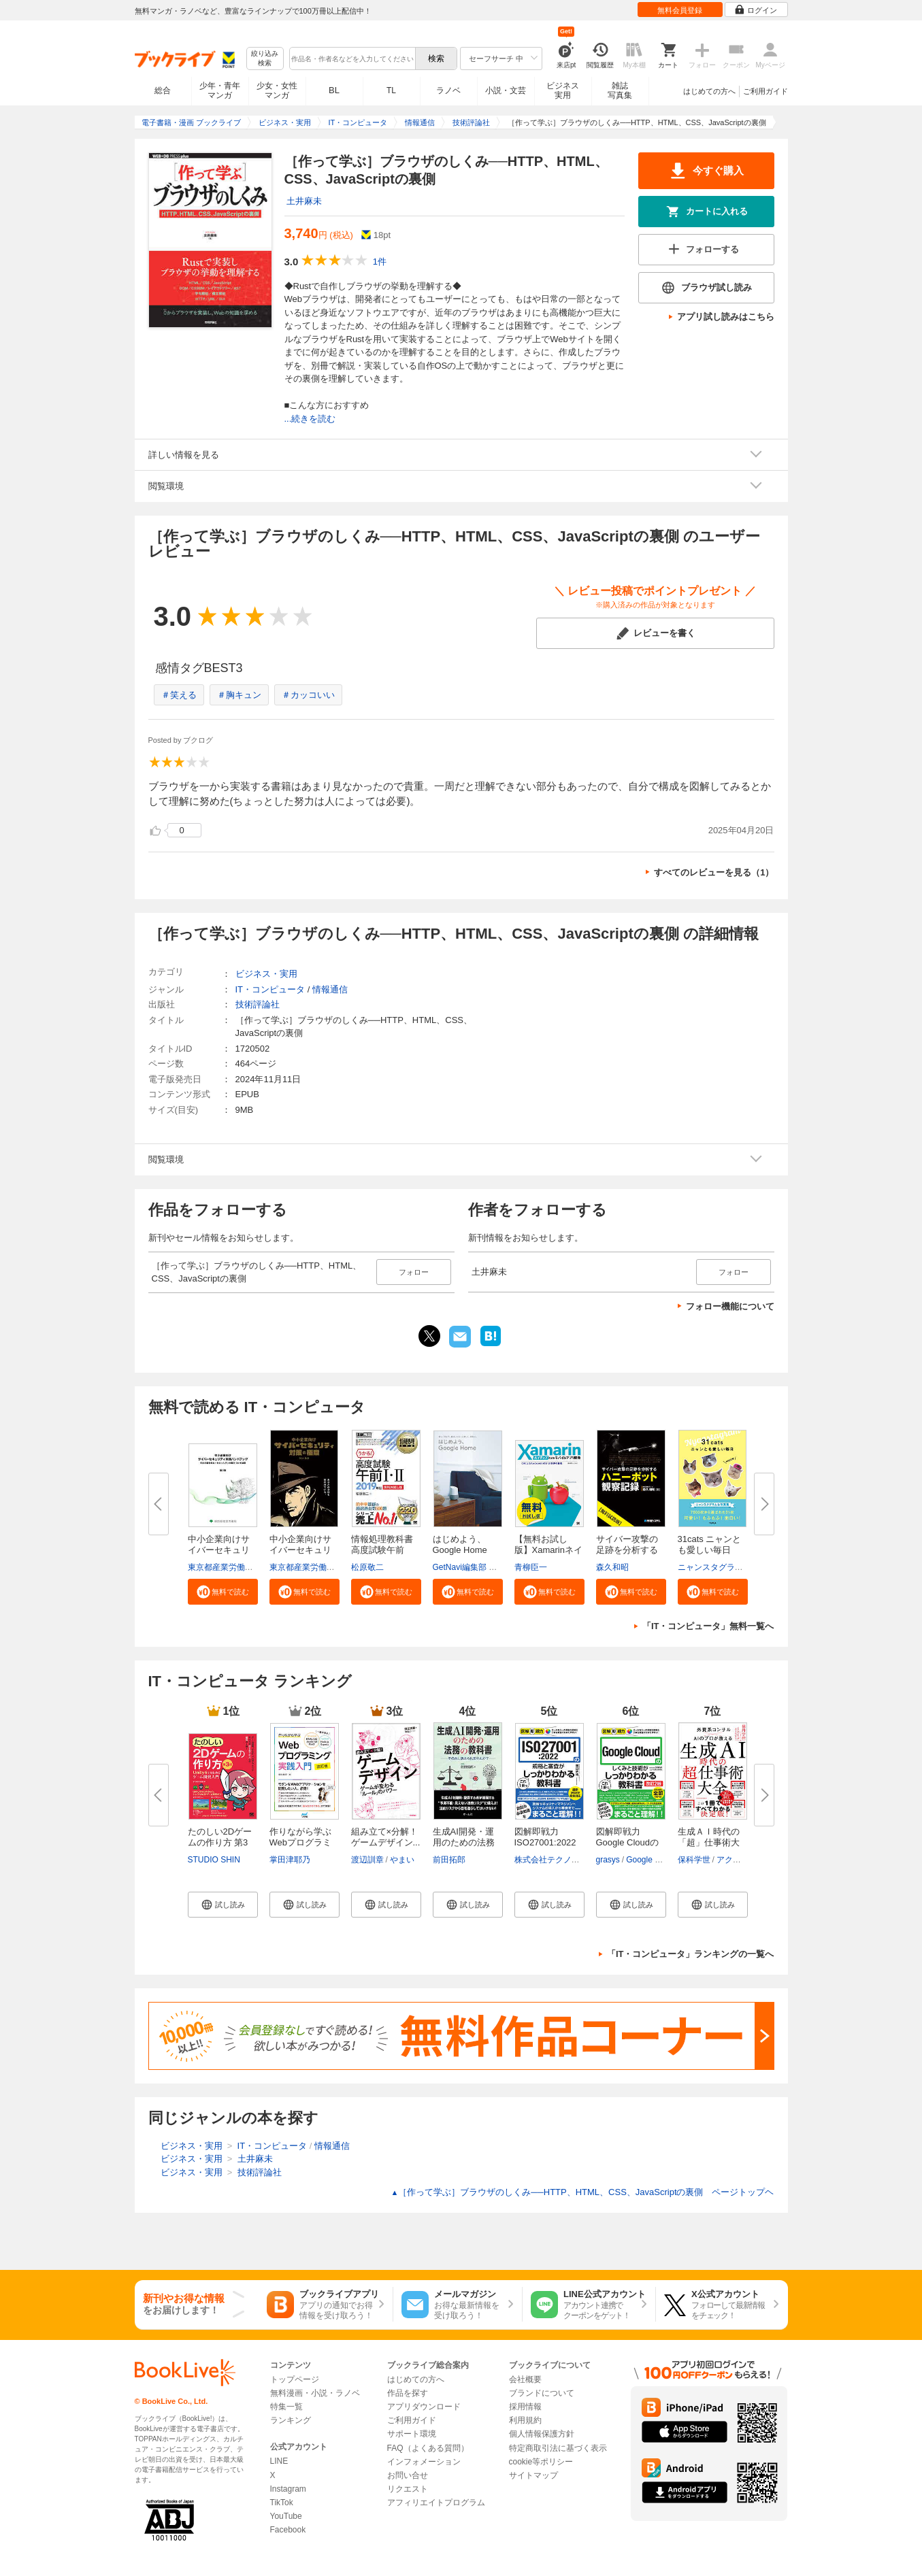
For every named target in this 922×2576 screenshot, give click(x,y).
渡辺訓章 (367, 1859)
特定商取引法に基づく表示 (558, 2448)
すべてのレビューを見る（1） (714, 872)
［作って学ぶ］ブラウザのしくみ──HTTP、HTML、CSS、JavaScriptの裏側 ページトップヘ (582, 2192)
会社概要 (525, 2379)
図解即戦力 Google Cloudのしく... (627, 1842)
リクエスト (407, 2489)
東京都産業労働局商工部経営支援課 (253, 1567)
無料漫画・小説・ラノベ (315, 2393)
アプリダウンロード (424, 2406)
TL (391, 90)
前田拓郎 (449, 1859)
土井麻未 (304, 201)
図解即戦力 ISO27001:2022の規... (545, 1842)
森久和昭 (612, 1567)
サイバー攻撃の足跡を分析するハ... (627, 1550)
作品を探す (407, 2393)
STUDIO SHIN (214, 1859)
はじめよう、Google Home (460, 1544)
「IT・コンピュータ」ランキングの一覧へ (690, 1954)
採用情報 (525, 2406)
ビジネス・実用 (266, 974)
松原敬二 (367, 1567)
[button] (223, 1592)
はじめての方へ (709, 91)
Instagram (288, 2489)
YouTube (286, 2516)
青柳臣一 (530, 1567)
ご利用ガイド (765, 91)
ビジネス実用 (562, 90)
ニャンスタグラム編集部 (723, 1567)
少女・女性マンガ (277, 90)
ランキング (290, 2420)
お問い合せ (407, 2475)
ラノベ (448, 90)
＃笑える (179, 695)
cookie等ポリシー (541, 2461)
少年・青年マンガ (219, 90)
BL (334, 90)
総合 (162, 90)
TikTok (281, 2502)
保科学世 (694, 1859)
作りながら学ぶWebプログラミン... (300, 1842)
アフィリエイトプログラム (436, 2502)
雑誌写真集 (620, 90)
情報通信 (330, 989)
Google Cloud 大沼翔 (664, 1859)
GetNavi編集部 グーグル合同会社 (494, 1567)
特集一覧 (286, 2406)
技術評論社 (257, 1004)
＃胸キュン (239, 695)
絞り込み (264, 59)
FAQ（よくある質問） (428, 2448)
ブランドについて (541, 2393)
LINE (279, 2461)
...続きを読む (310, 419)
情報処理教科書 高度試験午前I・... (382, 1550)
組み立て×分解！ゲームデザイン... (386, 1836)
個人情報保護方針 (541, 2434)
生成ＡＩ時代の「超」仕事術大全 (709, 1842)
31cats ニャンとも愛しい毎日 (710, 1544)
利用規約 (525, 2420)
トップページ (294, 2379)
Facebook (288, 2530)
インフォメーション (424, 2461)
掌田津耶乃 (289, 1859)
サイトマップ (533, 2475)
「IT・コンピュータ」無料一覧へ (708, 1626)
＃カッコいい (308, 695)
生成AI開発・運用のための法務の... (464, 1842)
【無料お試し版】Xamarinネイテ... (548, 1550)
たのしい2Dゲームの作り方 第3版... (220, 1842)
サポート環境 (411, 2434)
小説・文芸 (505, 90)
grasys (608, 1859)
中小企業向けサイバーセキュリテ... (219, 1550)
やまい (402, 1859)
